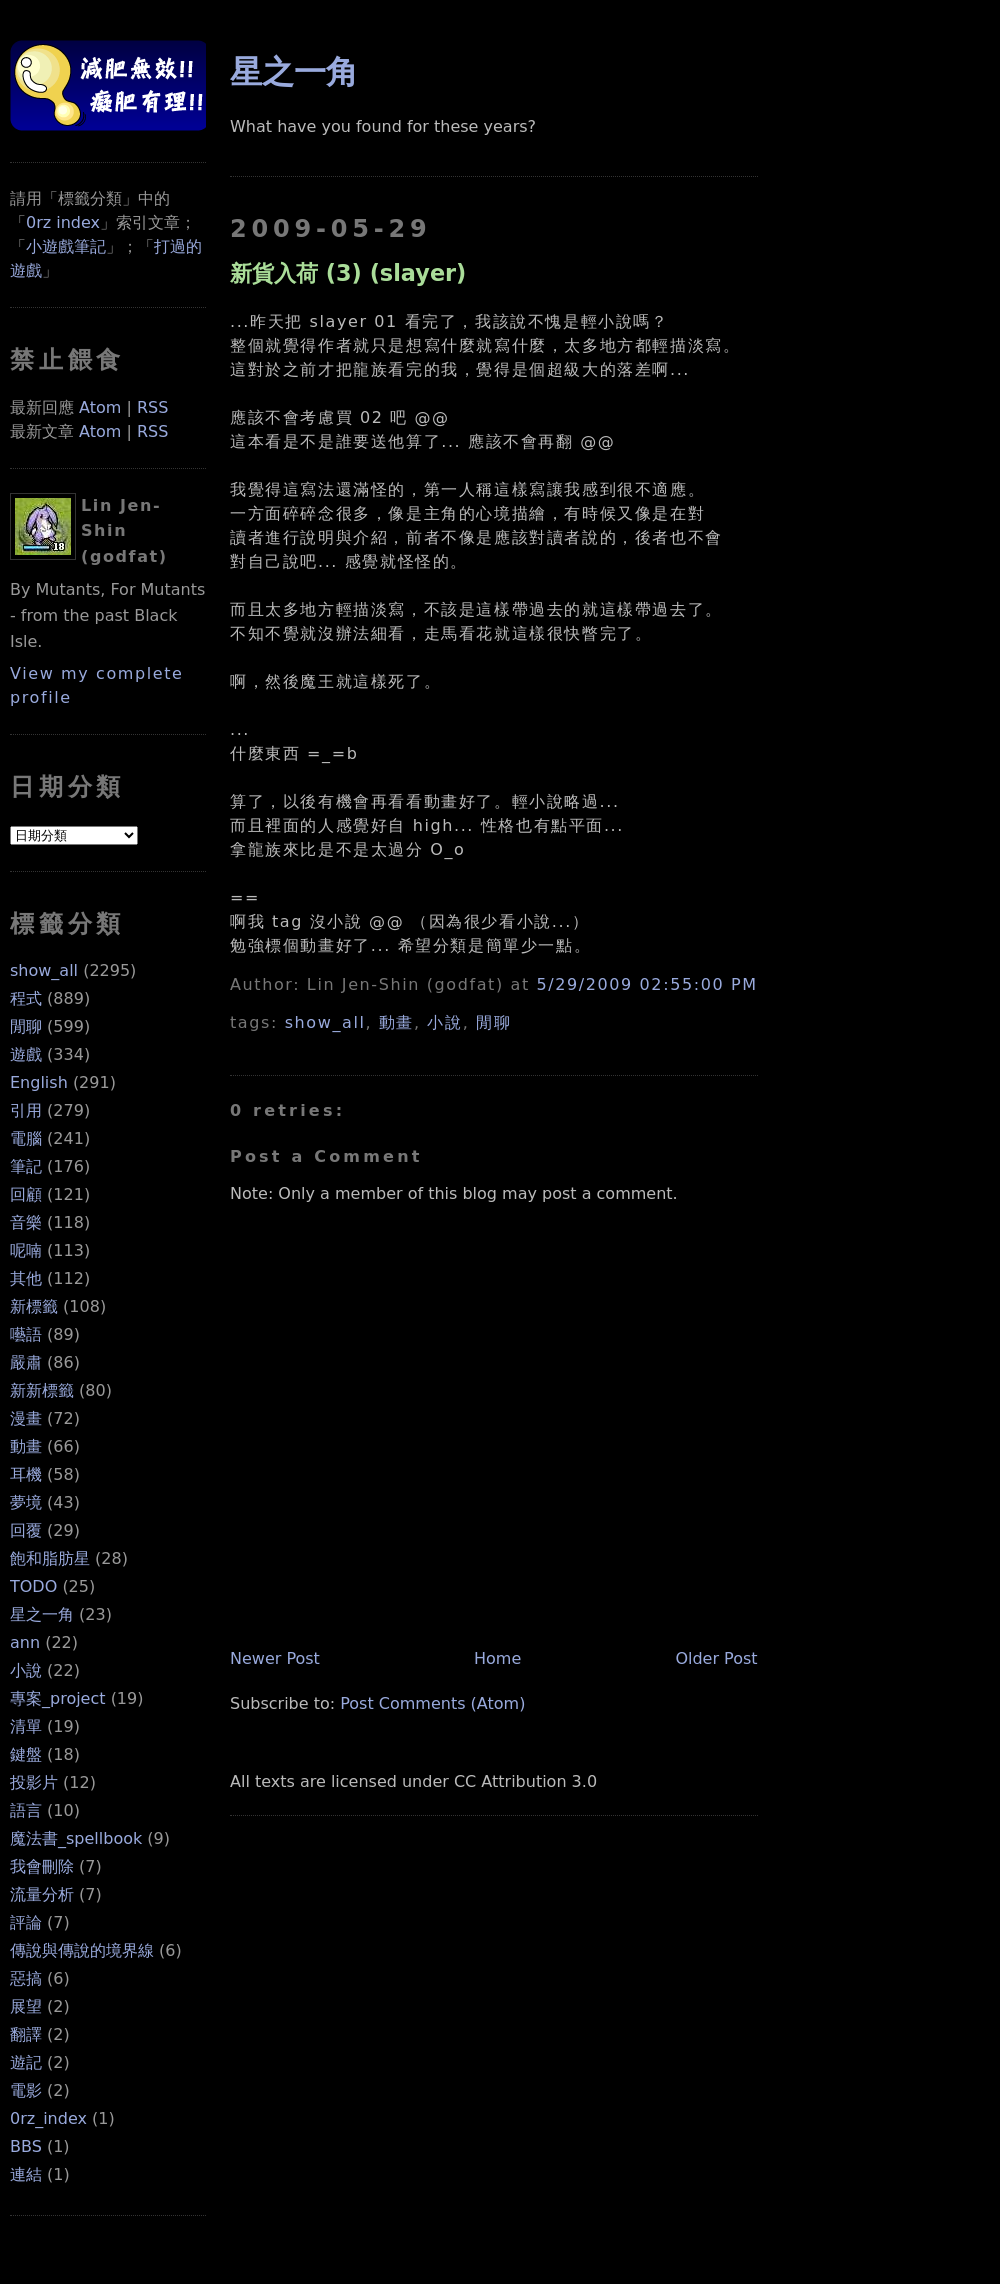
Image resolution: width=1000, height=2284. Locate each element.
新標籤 (34, 1306)
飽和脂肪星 (50, 1558)
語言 (26, 1810)
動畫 (26, 1446)
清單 (26, 1726)
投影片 (34, 1782)
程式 (26, 998)
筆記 (26, 1166)
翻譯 (26, 2034)
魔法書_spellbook (76, 1838)
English (39, 1082)
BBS (26, 2146)
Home (497, 1658)
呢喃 (26, 1250)
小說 (26, 1670)
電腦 (26, 1138)
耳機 (26, 1474)
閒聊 (26, 1026)
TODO (33, 1586)
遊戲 (26, 1054)
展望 (26, 2006)
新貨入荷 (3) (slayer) (348, 273)
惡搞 (26, 1978)
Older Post (716, 1658)
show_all (44, 970)
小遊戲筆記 (66, 246)
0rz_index (48, 2118)
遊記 (26, 2062)
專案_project (58, 1698)
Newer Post (275, 1658)
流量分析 (42, 1894)
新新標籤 (42, 1390)
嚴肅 (26, 1362)
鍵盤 (26, 1754)
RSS (152, 407)
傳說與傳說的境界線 (82, 1950)
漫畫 (26, 1418)
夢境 (26, 1502)
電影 (26, 2090)
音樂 (26, 1222)
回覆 (26, 1530)
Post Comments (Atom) (432, 1703)
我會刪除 (42, 1866)
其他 (26, 1278)
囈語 (26, 1334)
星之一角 (42, 1614)
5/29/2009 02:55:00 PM (646, 984)
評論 (26, 1922)
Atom (100, 407)
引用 (26, 1110)
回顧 (26, 1194)
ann (25, 1642)
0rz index (63, 222)
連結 (26, 2174)
